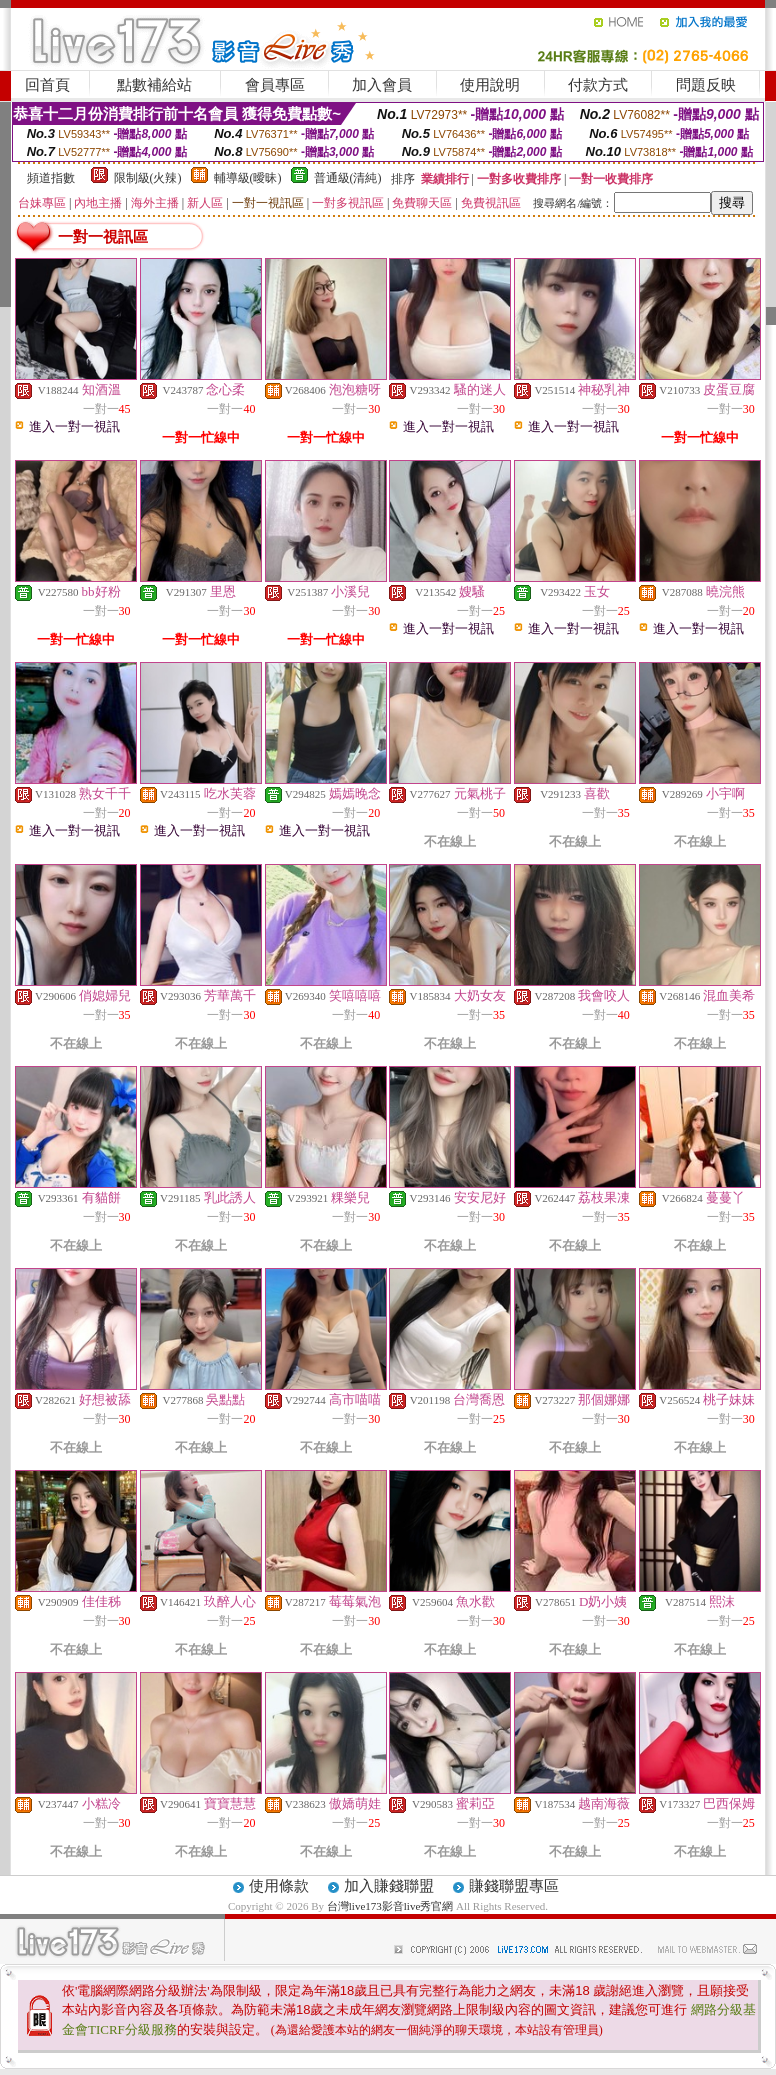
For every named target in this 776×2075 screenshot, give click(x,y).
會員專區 (275, 85)
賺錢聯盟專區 (514, 1886)
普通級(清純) (348, 178)
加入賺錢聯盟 (389, 1886)
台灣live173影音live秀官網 (390, 1906)
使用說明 (490, 85)
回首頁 (47, 85)
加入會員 (382, 85)
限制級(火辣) (148, 178)
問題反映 (706, 85)
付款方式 (598, 85)
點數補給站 (154, 85)
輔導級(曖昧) (248, 178)
